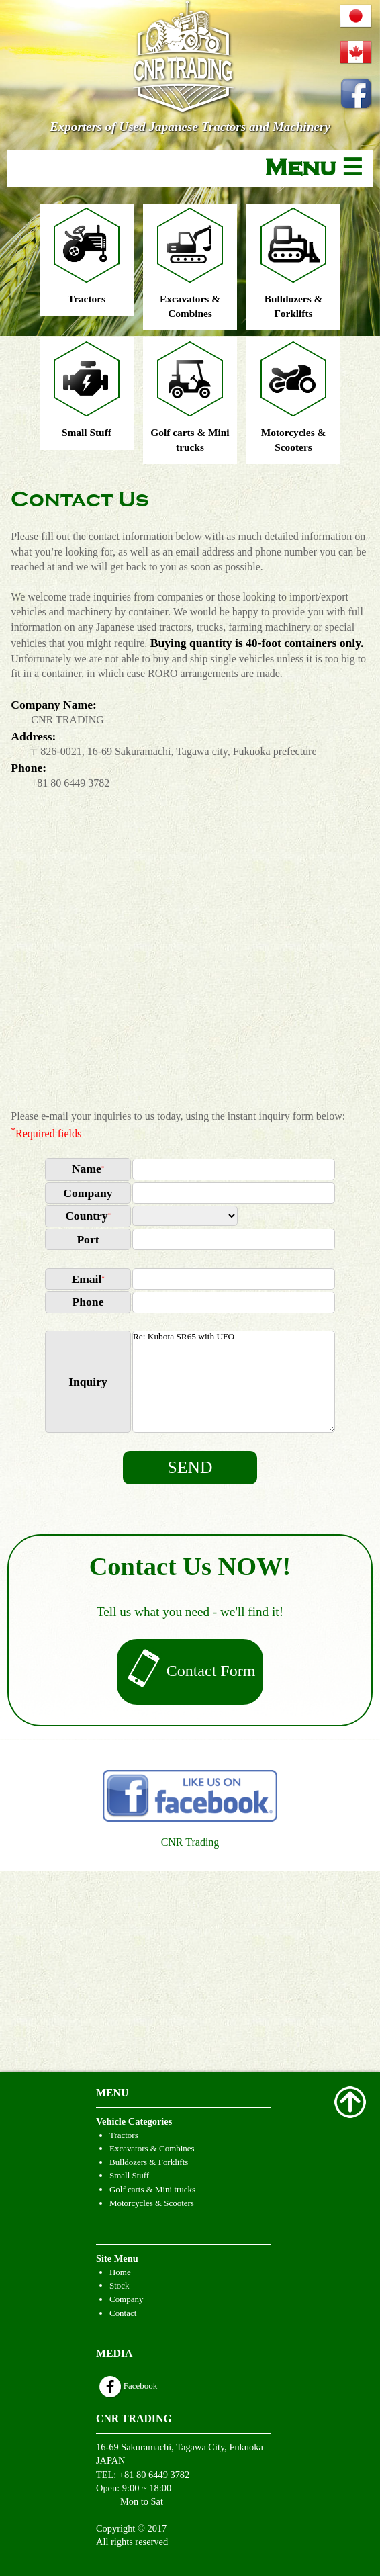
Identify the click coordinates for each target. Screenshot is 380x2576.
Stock (119, 2285)
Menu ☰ (314, 167)
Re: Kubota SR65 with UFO (233, 1382)
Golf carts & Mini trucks (152, 2189)
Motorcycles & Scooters (151, 2203)
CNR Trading (190, 1842)
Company (126, 2299)
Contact (122, 2313)
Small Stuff (129, 2175)
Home (120, 2272)
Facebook (128, 2386)
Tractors (123, 2135)
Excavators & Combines (152, 2148)
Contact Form (190, 1672)
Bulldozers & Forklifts (148, 2162)
